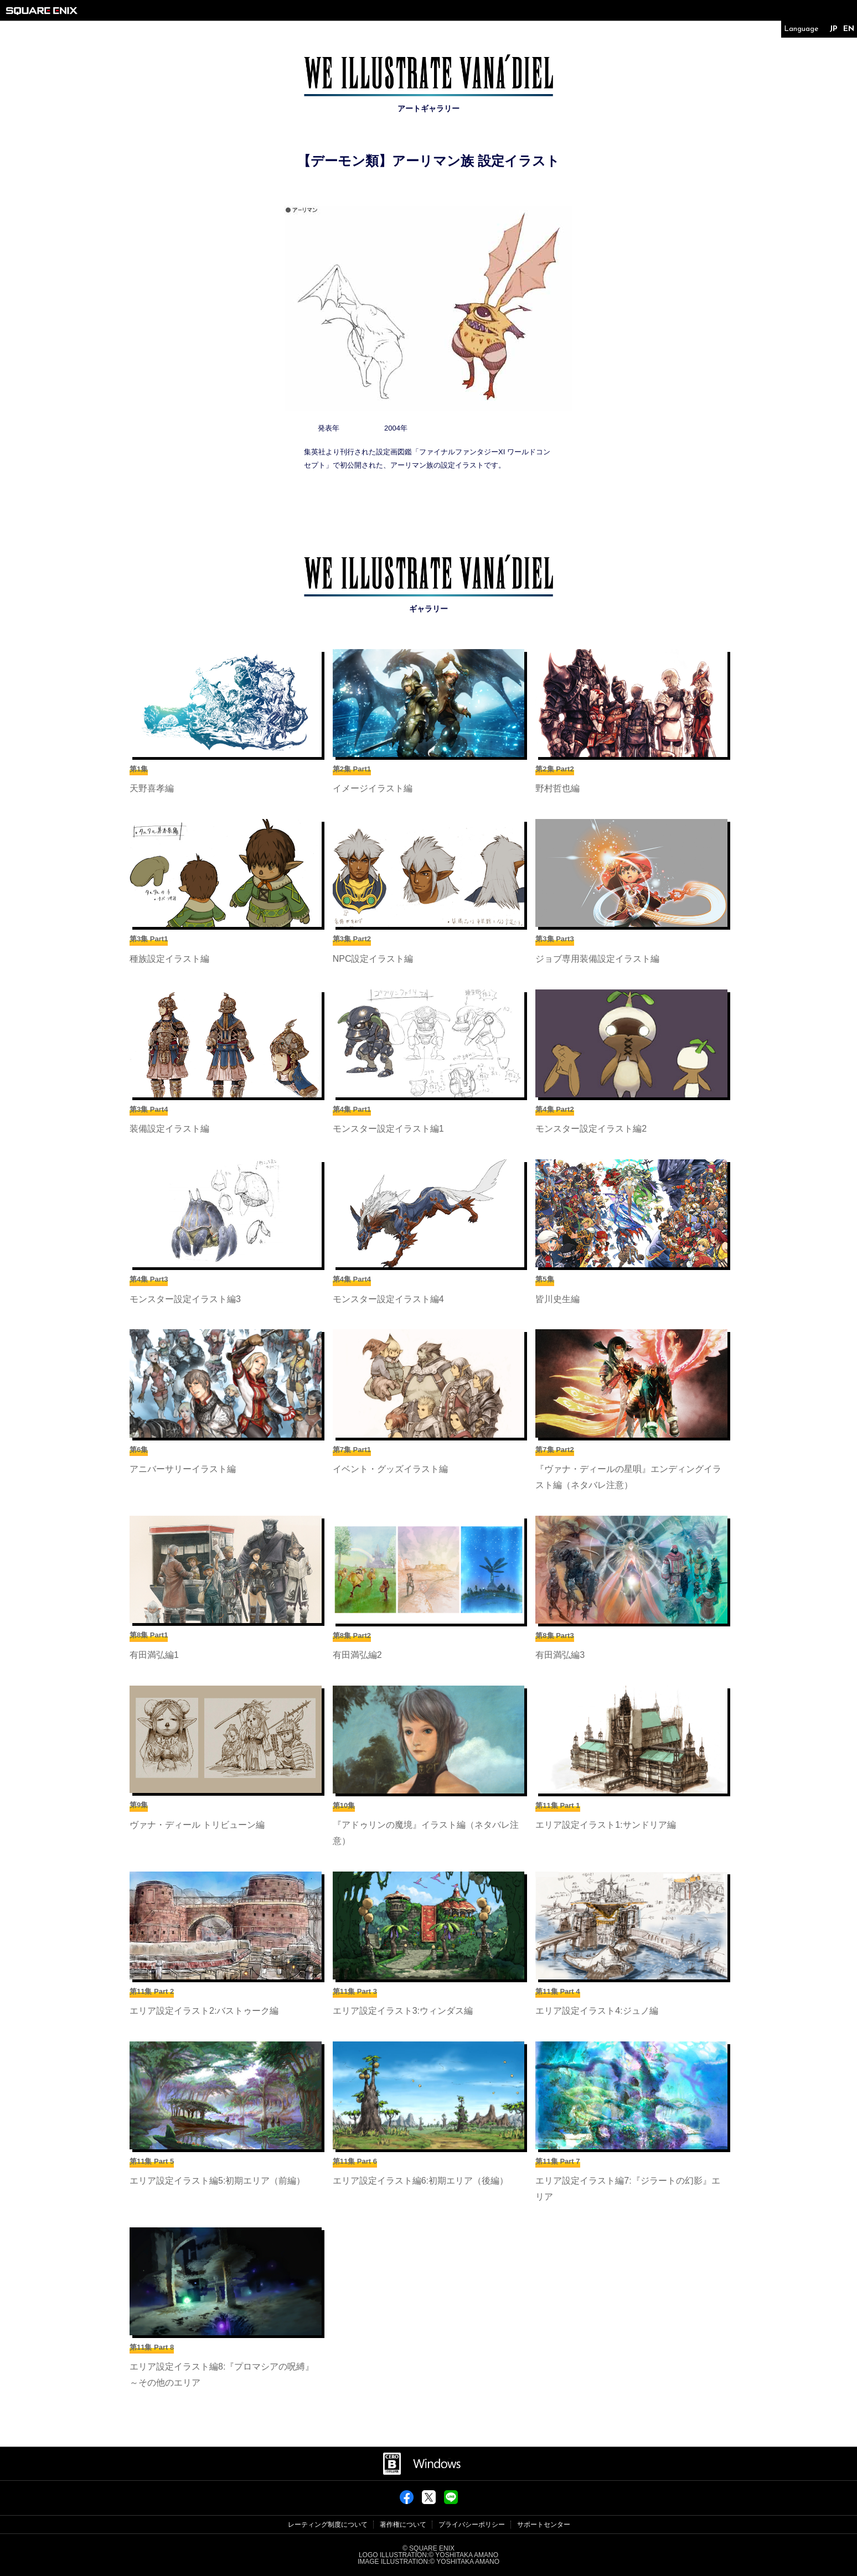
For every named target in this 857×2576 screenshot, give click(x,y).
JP (833, 29)
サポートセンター (543, 2524)
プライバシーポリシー (471, 2524)
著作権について (403, 2524)
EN (848, 29)
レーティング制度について (328, 2524)
